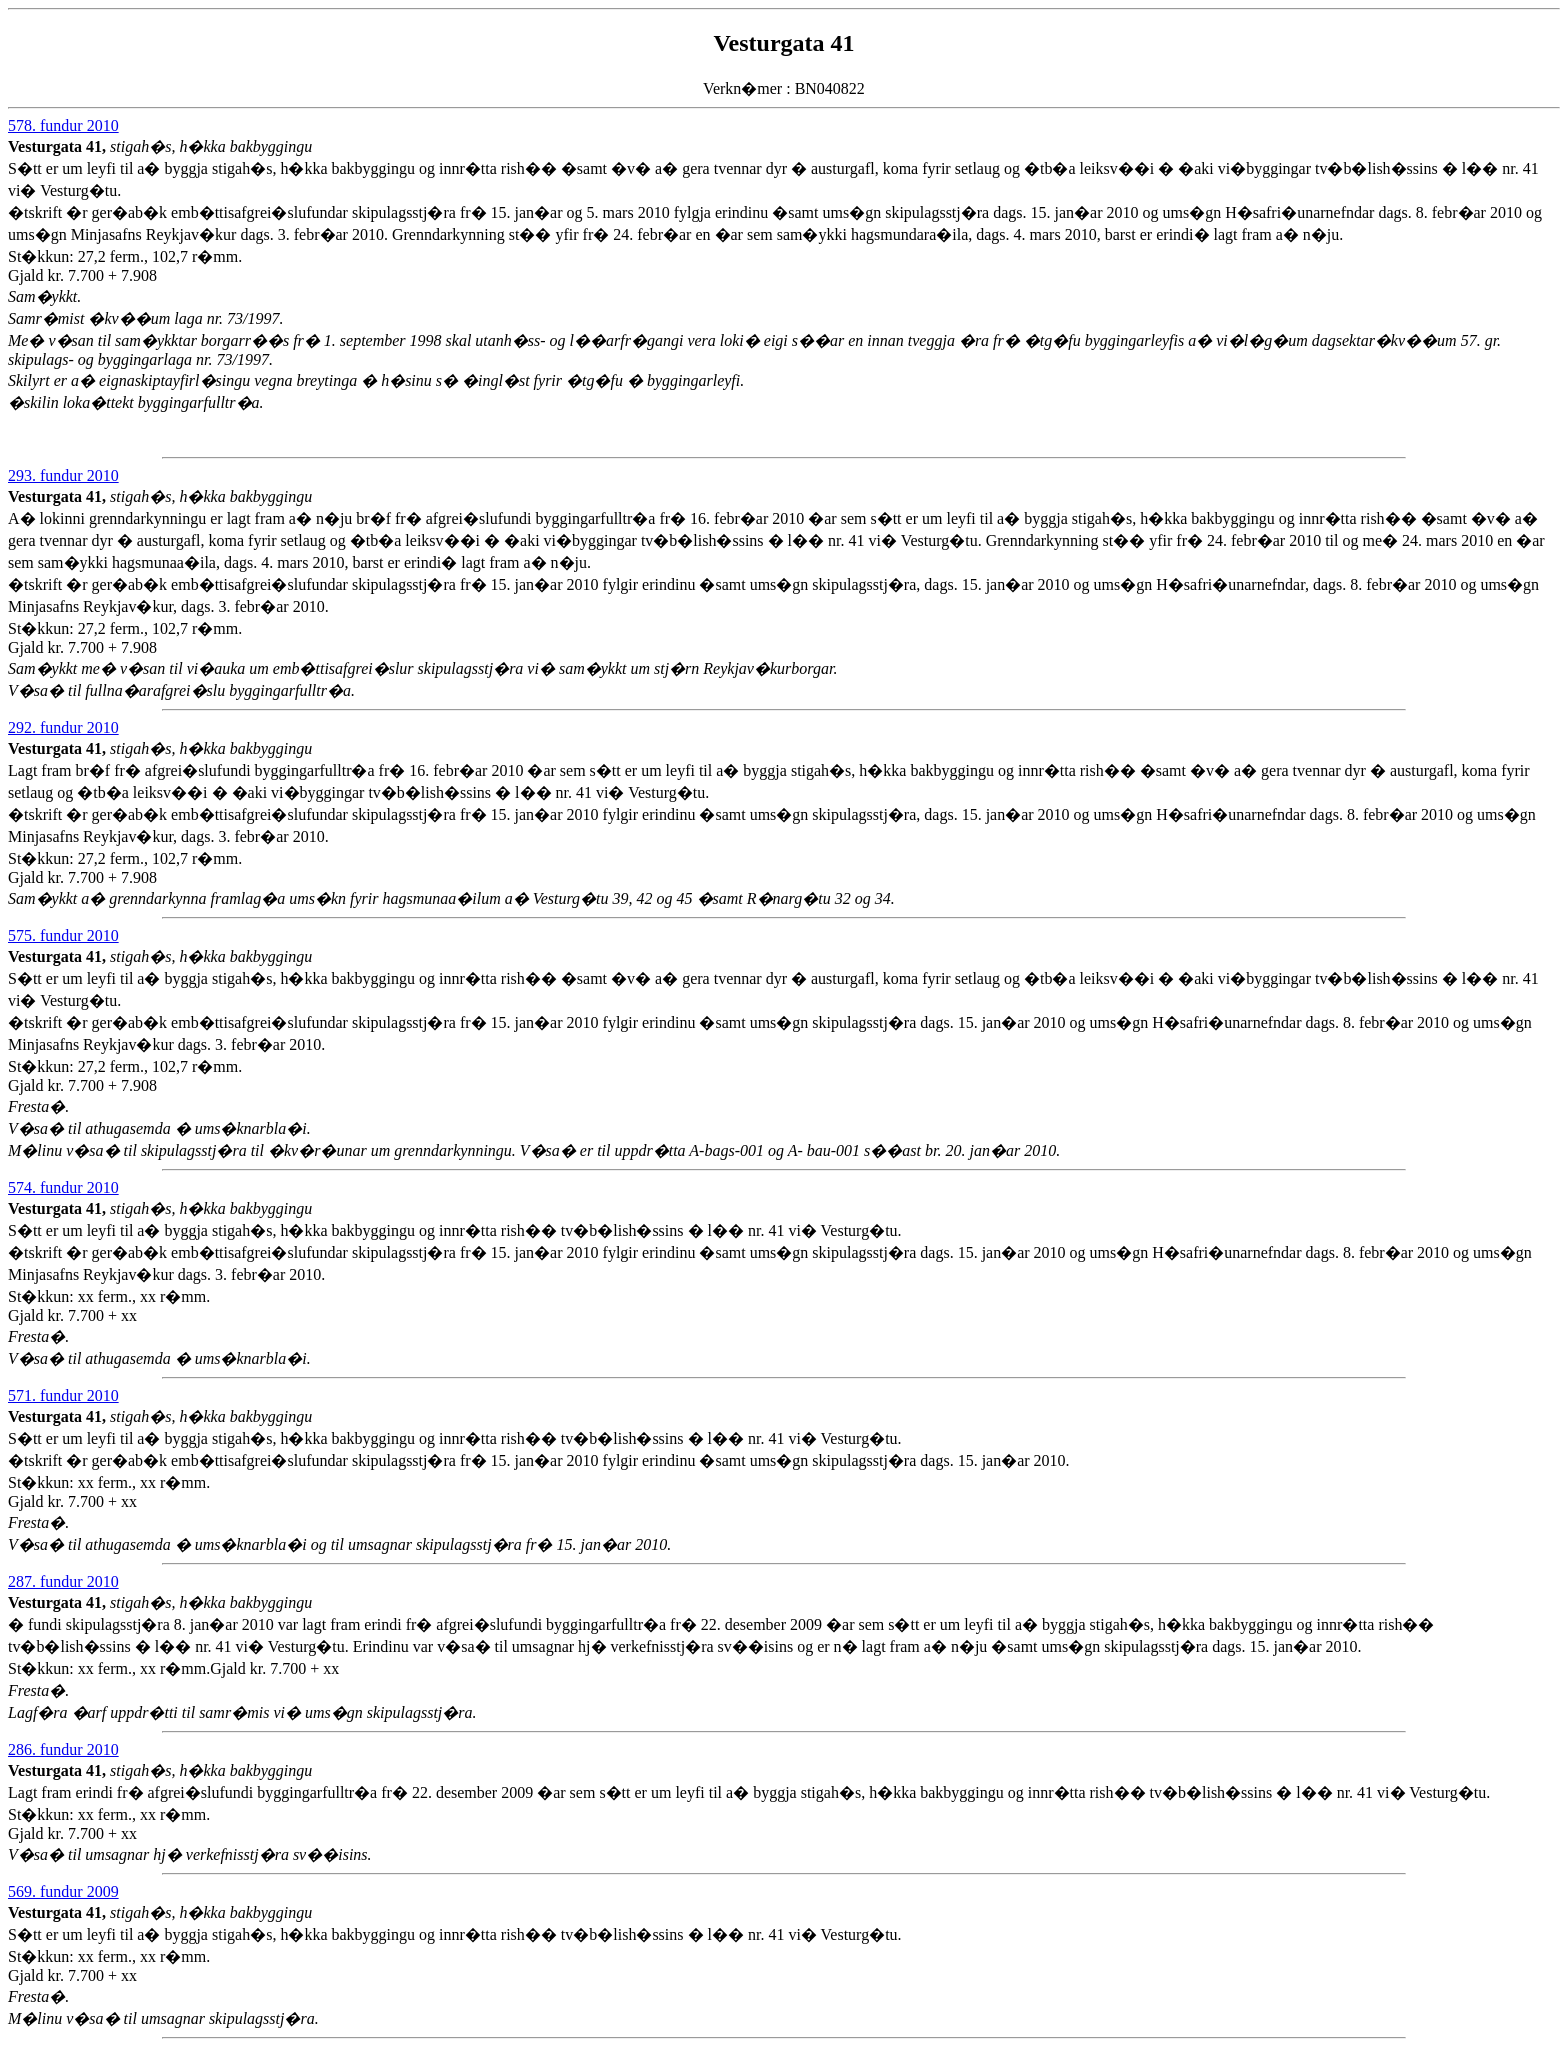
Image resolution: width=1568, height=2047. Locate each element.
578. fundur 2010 (63, 125)
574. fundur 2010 (63, 1187)
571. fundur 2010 (63, 1395)
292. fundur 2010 (63, 727)
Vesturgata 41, (59, 146)
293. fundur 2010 (63, 475)
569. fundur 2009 (63, 1891)
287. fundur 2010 (63, 1581)
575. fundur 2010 (63, 935)
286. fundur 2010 (63, 1749)
